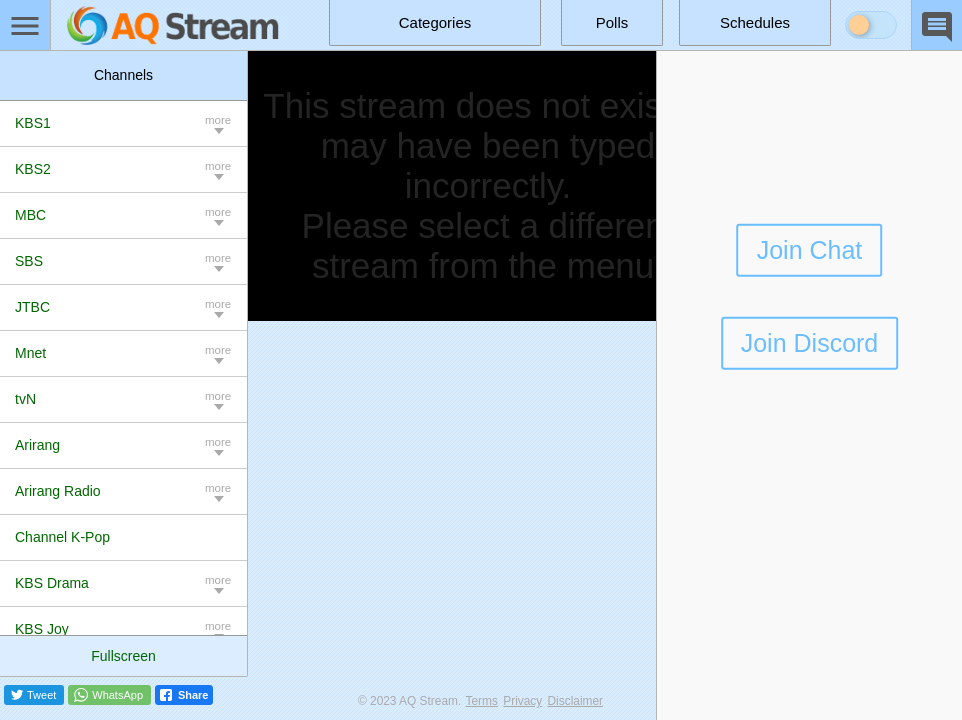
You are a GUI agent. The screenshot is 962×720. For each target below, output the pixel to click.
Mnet (30, 353)
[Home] (173, 25)
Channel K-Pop (62, 537)
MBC (30, 215)
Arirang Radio (58, 491)
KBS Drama (52, 583)
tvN (25, 399)
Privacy (522, 701)
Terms (482, 701)
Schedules (755, 22)
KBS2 (33, 169)
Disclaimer (576, 701)
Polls (612, 22)
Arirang (37, 445)
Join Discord (810, 343)
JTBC (32, 307)
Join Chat (810, 250)
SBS (29, 261)
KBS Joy (42, 629)
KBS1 (33, 123)
